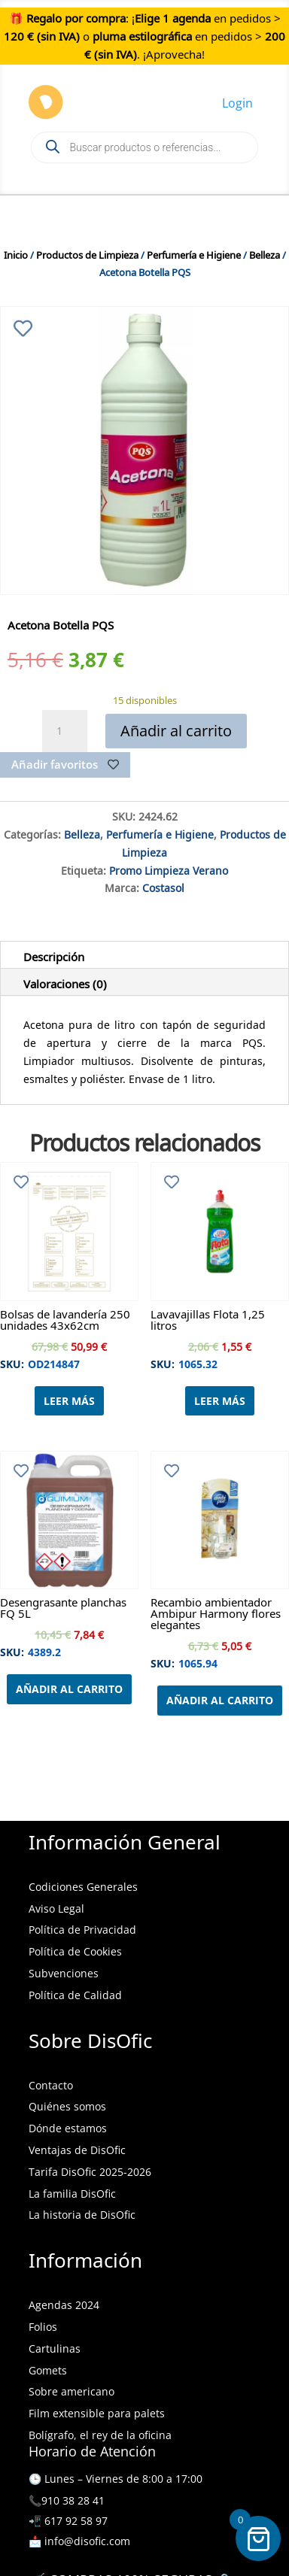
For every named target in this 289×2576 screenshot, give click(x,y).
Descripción (53, 954)
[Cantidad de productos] (64, 731)
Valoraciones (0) (65, 981)
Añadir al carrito (176, 731)
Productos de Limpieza (87, 253)
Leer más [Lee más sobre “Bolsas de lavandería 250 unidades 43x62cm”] (69, 1401)
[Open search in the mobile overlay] (144, 147)
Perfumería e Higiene (194, 253)
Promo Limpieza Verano (168, 869)
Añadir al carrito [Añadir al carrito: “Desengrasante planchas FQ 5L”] (69, 1689)
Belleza (264, 253)
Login (237, 103)
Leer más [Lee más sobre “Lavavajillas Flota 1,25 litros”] (219, 1401)
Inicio (16, 253)
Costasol (163, 886)
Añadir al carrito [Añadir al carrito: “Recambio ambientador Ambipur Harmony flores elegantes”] (219, 1700)
